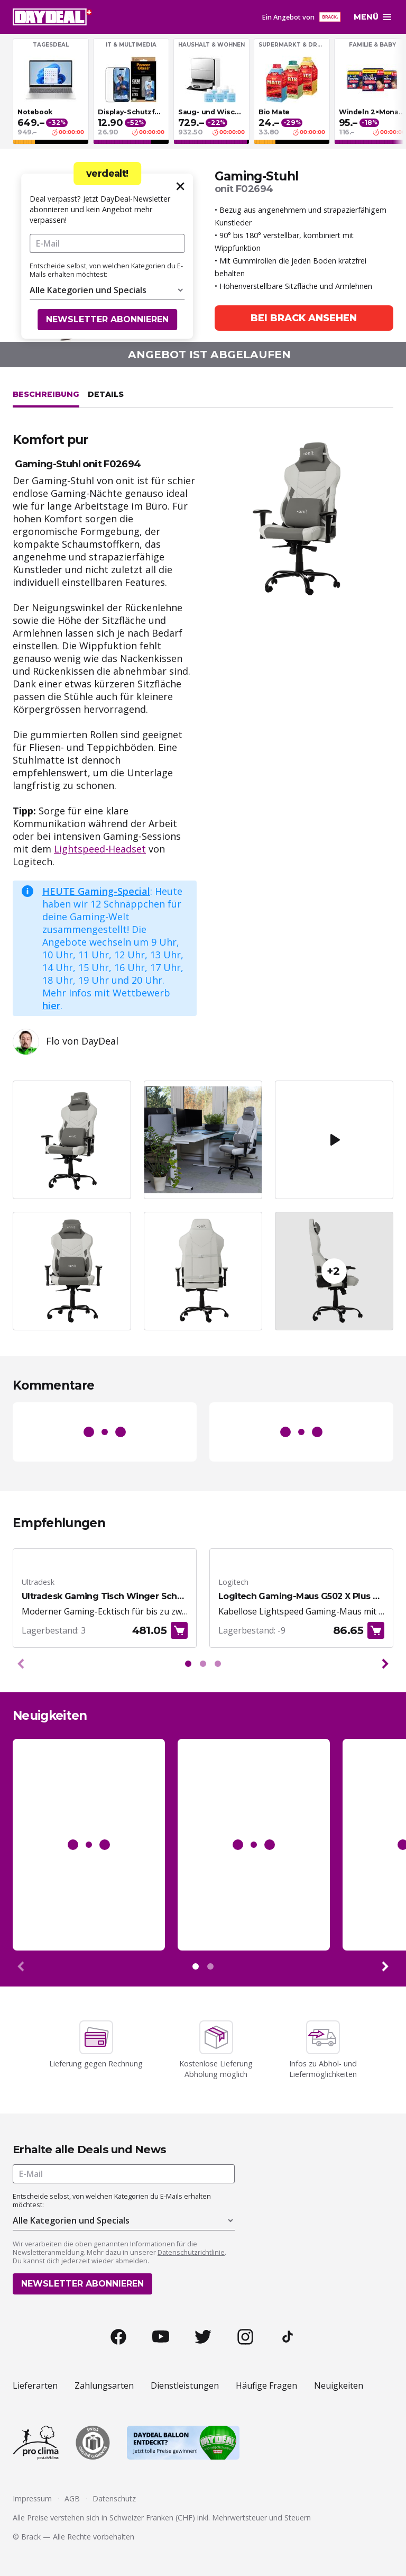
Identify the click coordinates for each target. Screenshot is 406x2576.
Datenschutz (114, 2498)
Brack (31, 2537)
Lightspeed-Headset (100, 848)
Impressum (32, 2498)
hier (51, 1005)
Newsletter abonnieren (107, 319)
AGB (72, 2498)
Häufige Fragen (266, 2385)
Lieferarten (35, 2385)
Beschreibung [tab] (46, 394)
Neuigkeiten (338, 2385)
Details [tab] (106, 394)
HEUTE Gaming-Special (96, 891)
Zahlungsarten (104, 2385)
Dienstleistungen (185, 2385)
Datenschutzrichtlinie (191, 2252)
